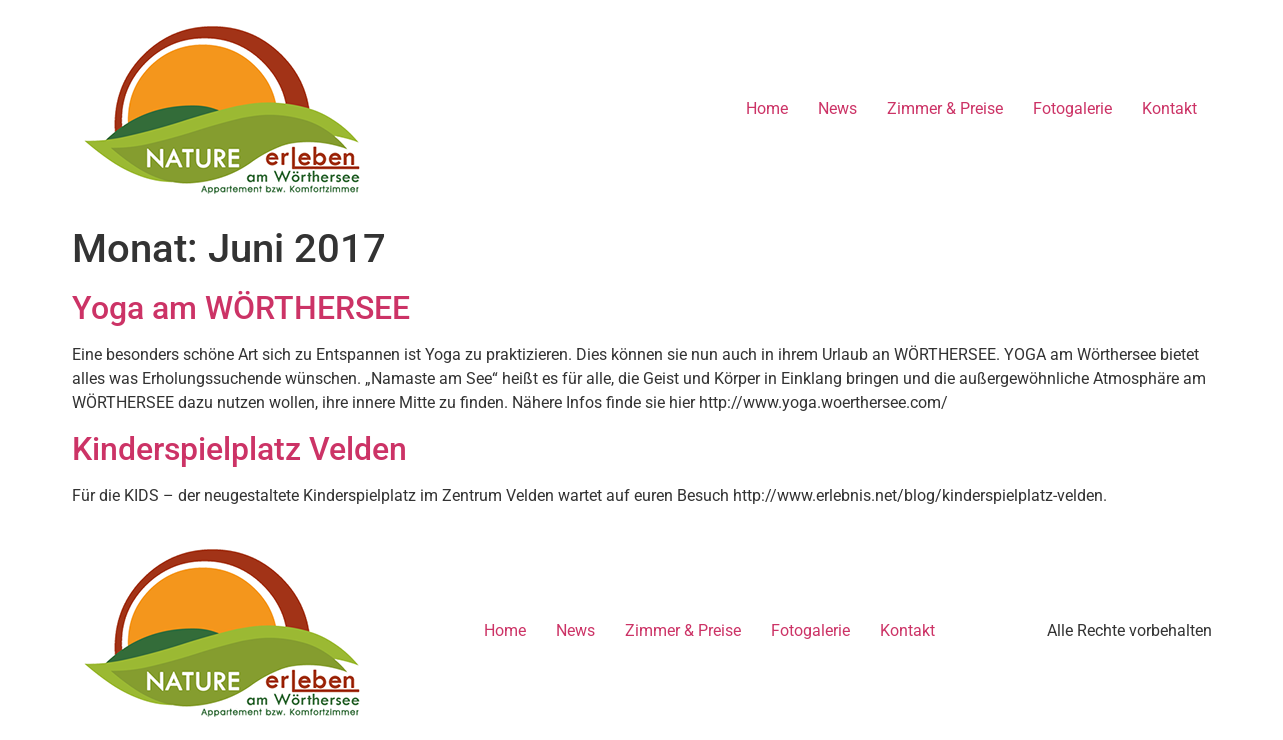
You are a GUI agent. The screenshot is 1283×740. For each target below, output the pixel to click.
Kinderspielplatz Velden (239, 449)
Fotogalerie (1072, 108)
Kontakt (1169, 108)
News (837, 108)
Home (767, 108)
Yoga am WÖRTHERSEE (241, 308)
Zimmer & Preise (945, 108)
